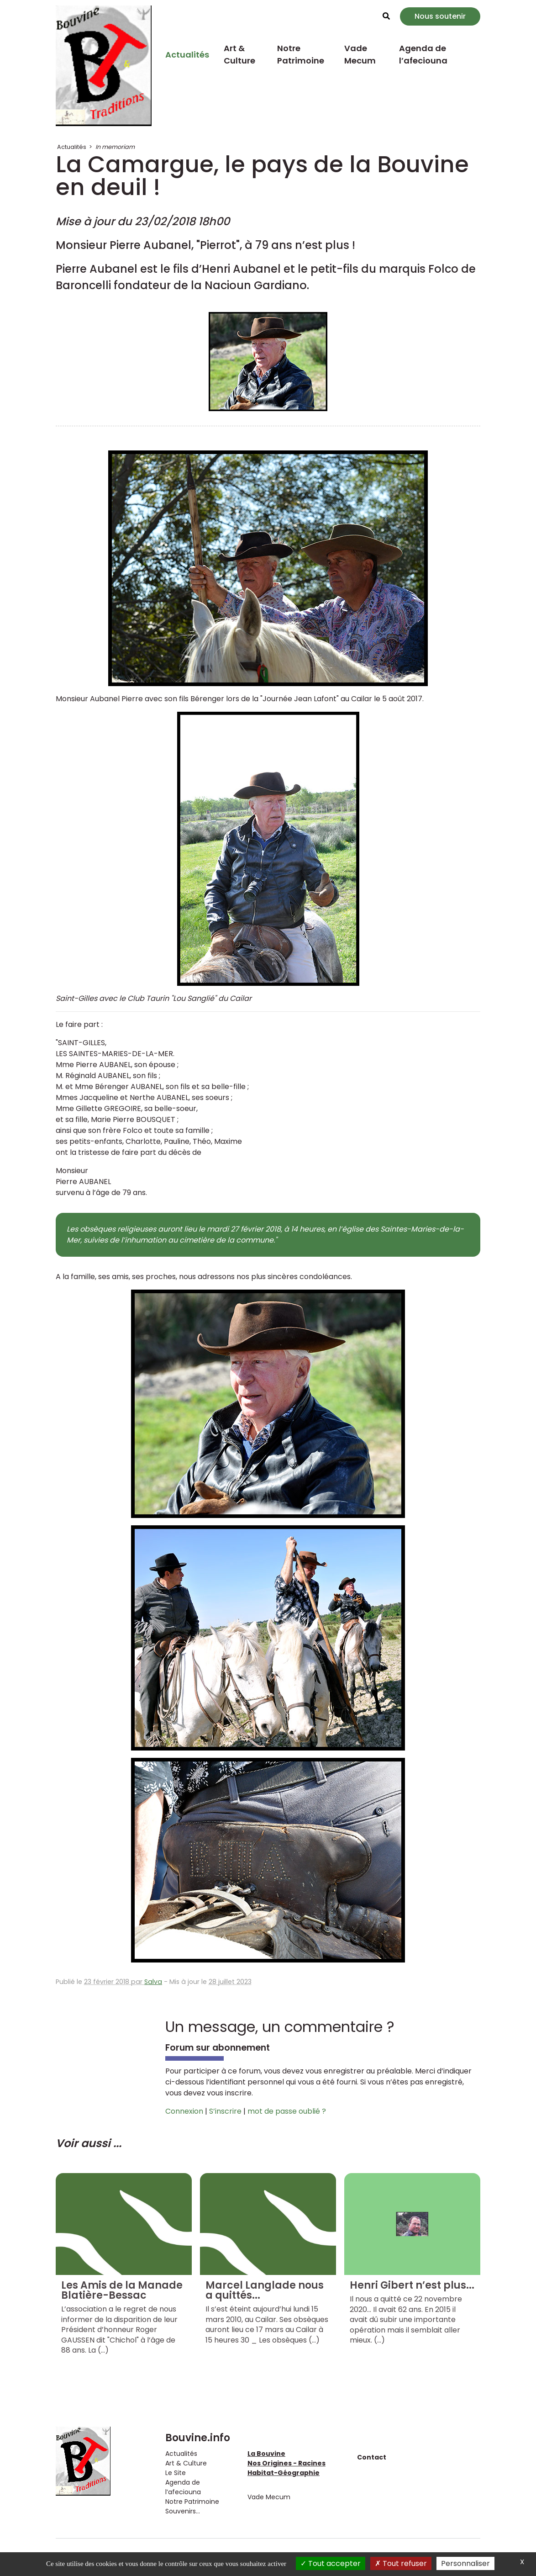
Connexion (184, 2111)
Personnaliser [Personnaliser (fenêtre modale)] (465, 2563)
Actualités (187, 54)
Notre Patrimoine (300, 54)
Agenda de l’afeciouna (423, 54)
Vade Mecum (360, 54)
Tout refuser (401, 2563)
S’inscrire (225, 2111)
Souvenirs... (182, 2511)
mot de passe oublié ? (286, 2111)
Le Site (175, 2472)
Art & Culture (239, 54)
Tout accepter (330, 2563)
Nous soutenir (440, 16)
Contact (371, 2457)
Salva (153, 1981)
